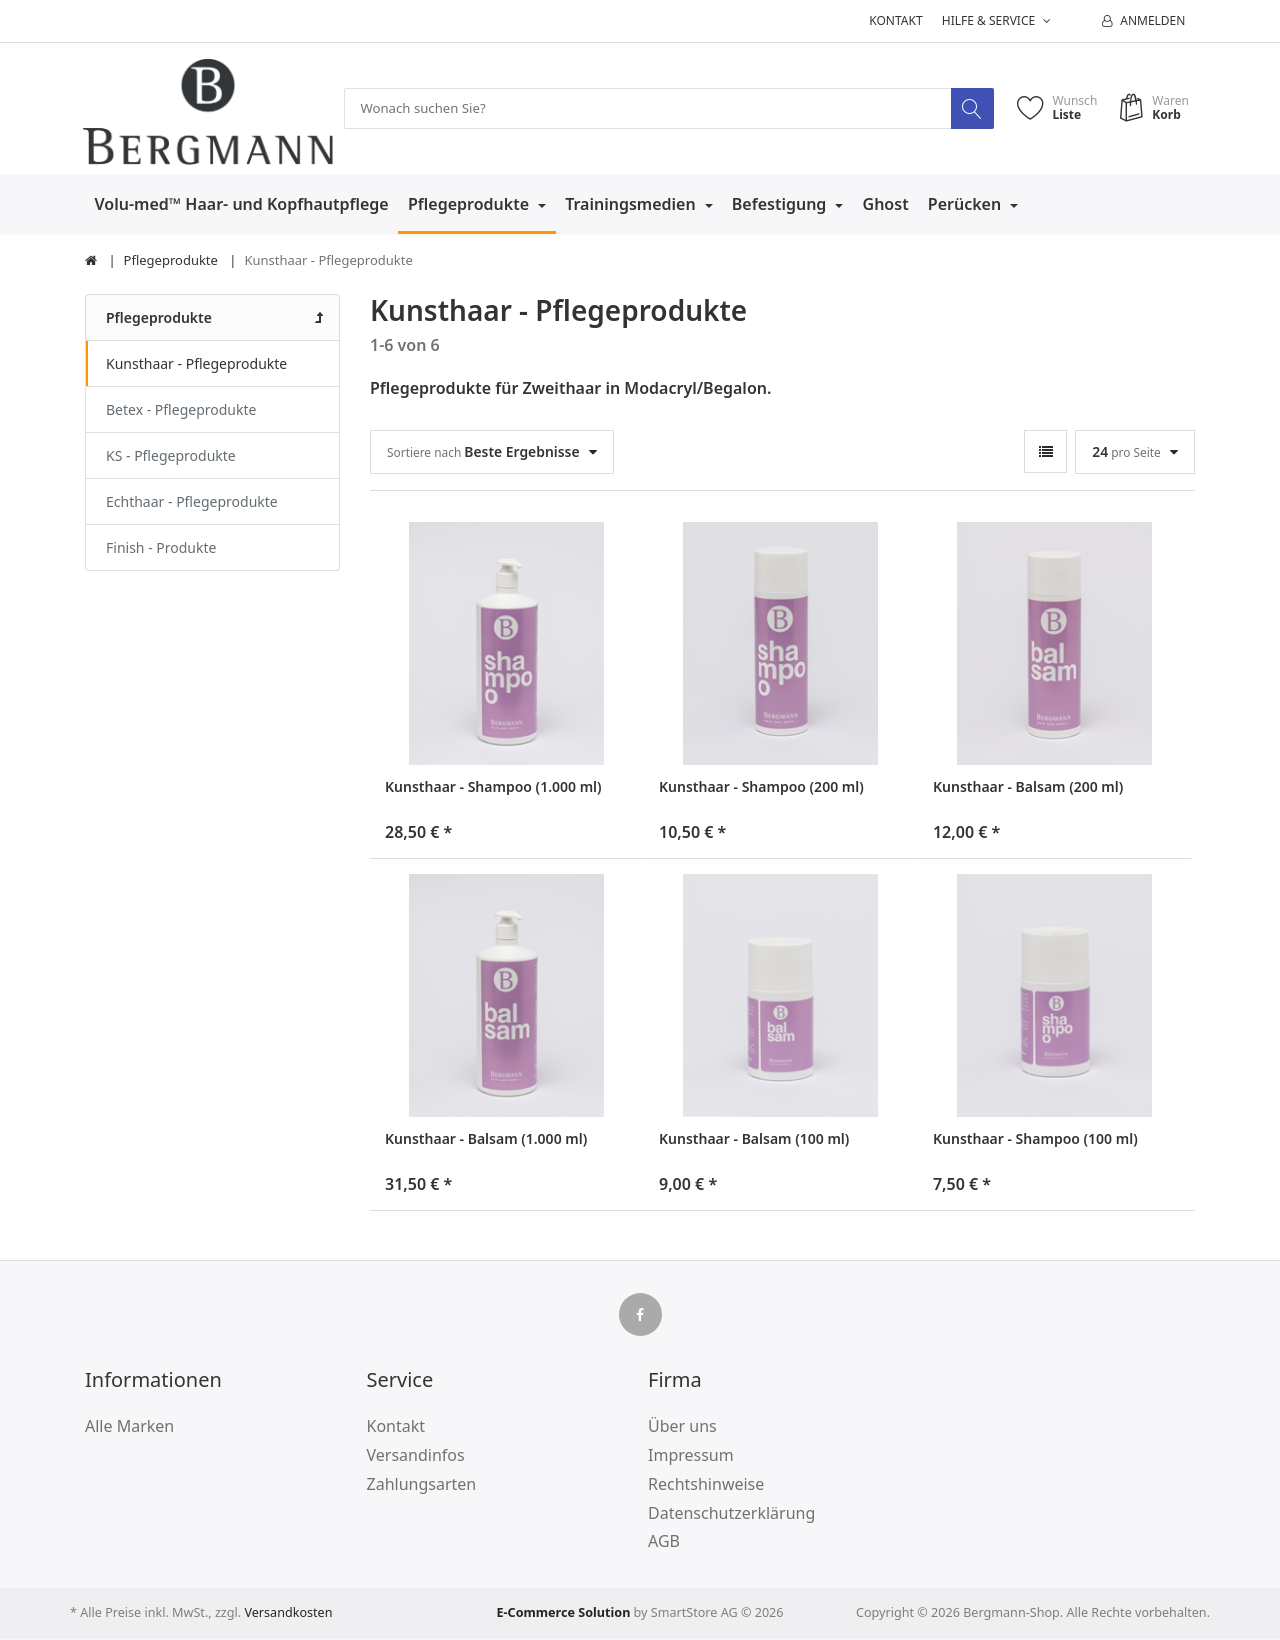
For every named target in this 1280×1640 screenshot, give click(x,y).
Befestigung (781, 205)
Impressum (691, 1456)
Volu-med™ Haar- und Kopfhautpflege (242, 205)
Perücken (967, 205)
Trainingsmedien (632, 205)
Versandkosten (288, 1613)
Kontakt (895, 20)
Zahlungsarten (422, 1485)
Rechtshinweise (706, 1485)
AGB (664, 1542)
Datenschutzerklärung (731, 1513)
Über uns (682, 1427)
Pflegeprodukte (470, 205)
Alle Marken (129, 1427)
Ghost (886, 205)
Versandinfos (416, 1456)
